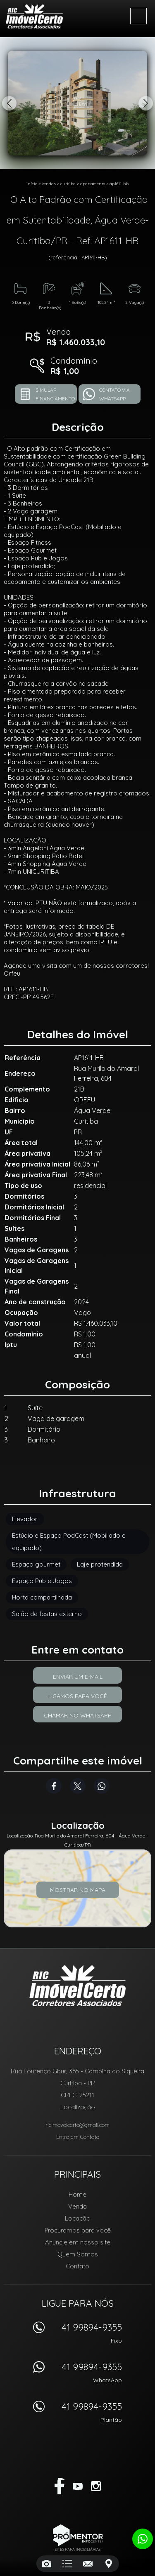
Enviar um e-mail (78, 1676)
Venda (77, 2206)
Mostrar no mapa (77, 1890)
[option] (77, 103)
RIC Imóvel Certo (77, 1985)
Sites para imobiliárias (77, 2549)
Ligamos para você (77, 1696)
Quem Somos (77, 2254)
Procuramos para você (78, 2230)
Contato (77, 2266)
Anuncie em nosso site (77, 2242)
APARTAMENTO (92, 183)
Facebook (54, 1786)
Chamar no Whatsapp (78, 1715)
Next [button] (145, 103)
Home (77, 2194)
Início (31, 183)
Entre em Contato (77, 2137)
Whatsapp (102, 1786)
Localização (77, 2107)
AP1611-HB (119, 183)
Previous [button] (9, 103)
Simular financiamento (55, 394)
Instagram (96, 2486)
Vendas (49, 183)
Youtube (77, 2486)
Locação (78, 2218)
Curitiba (68, 183)
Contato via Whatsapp (114, 394)
